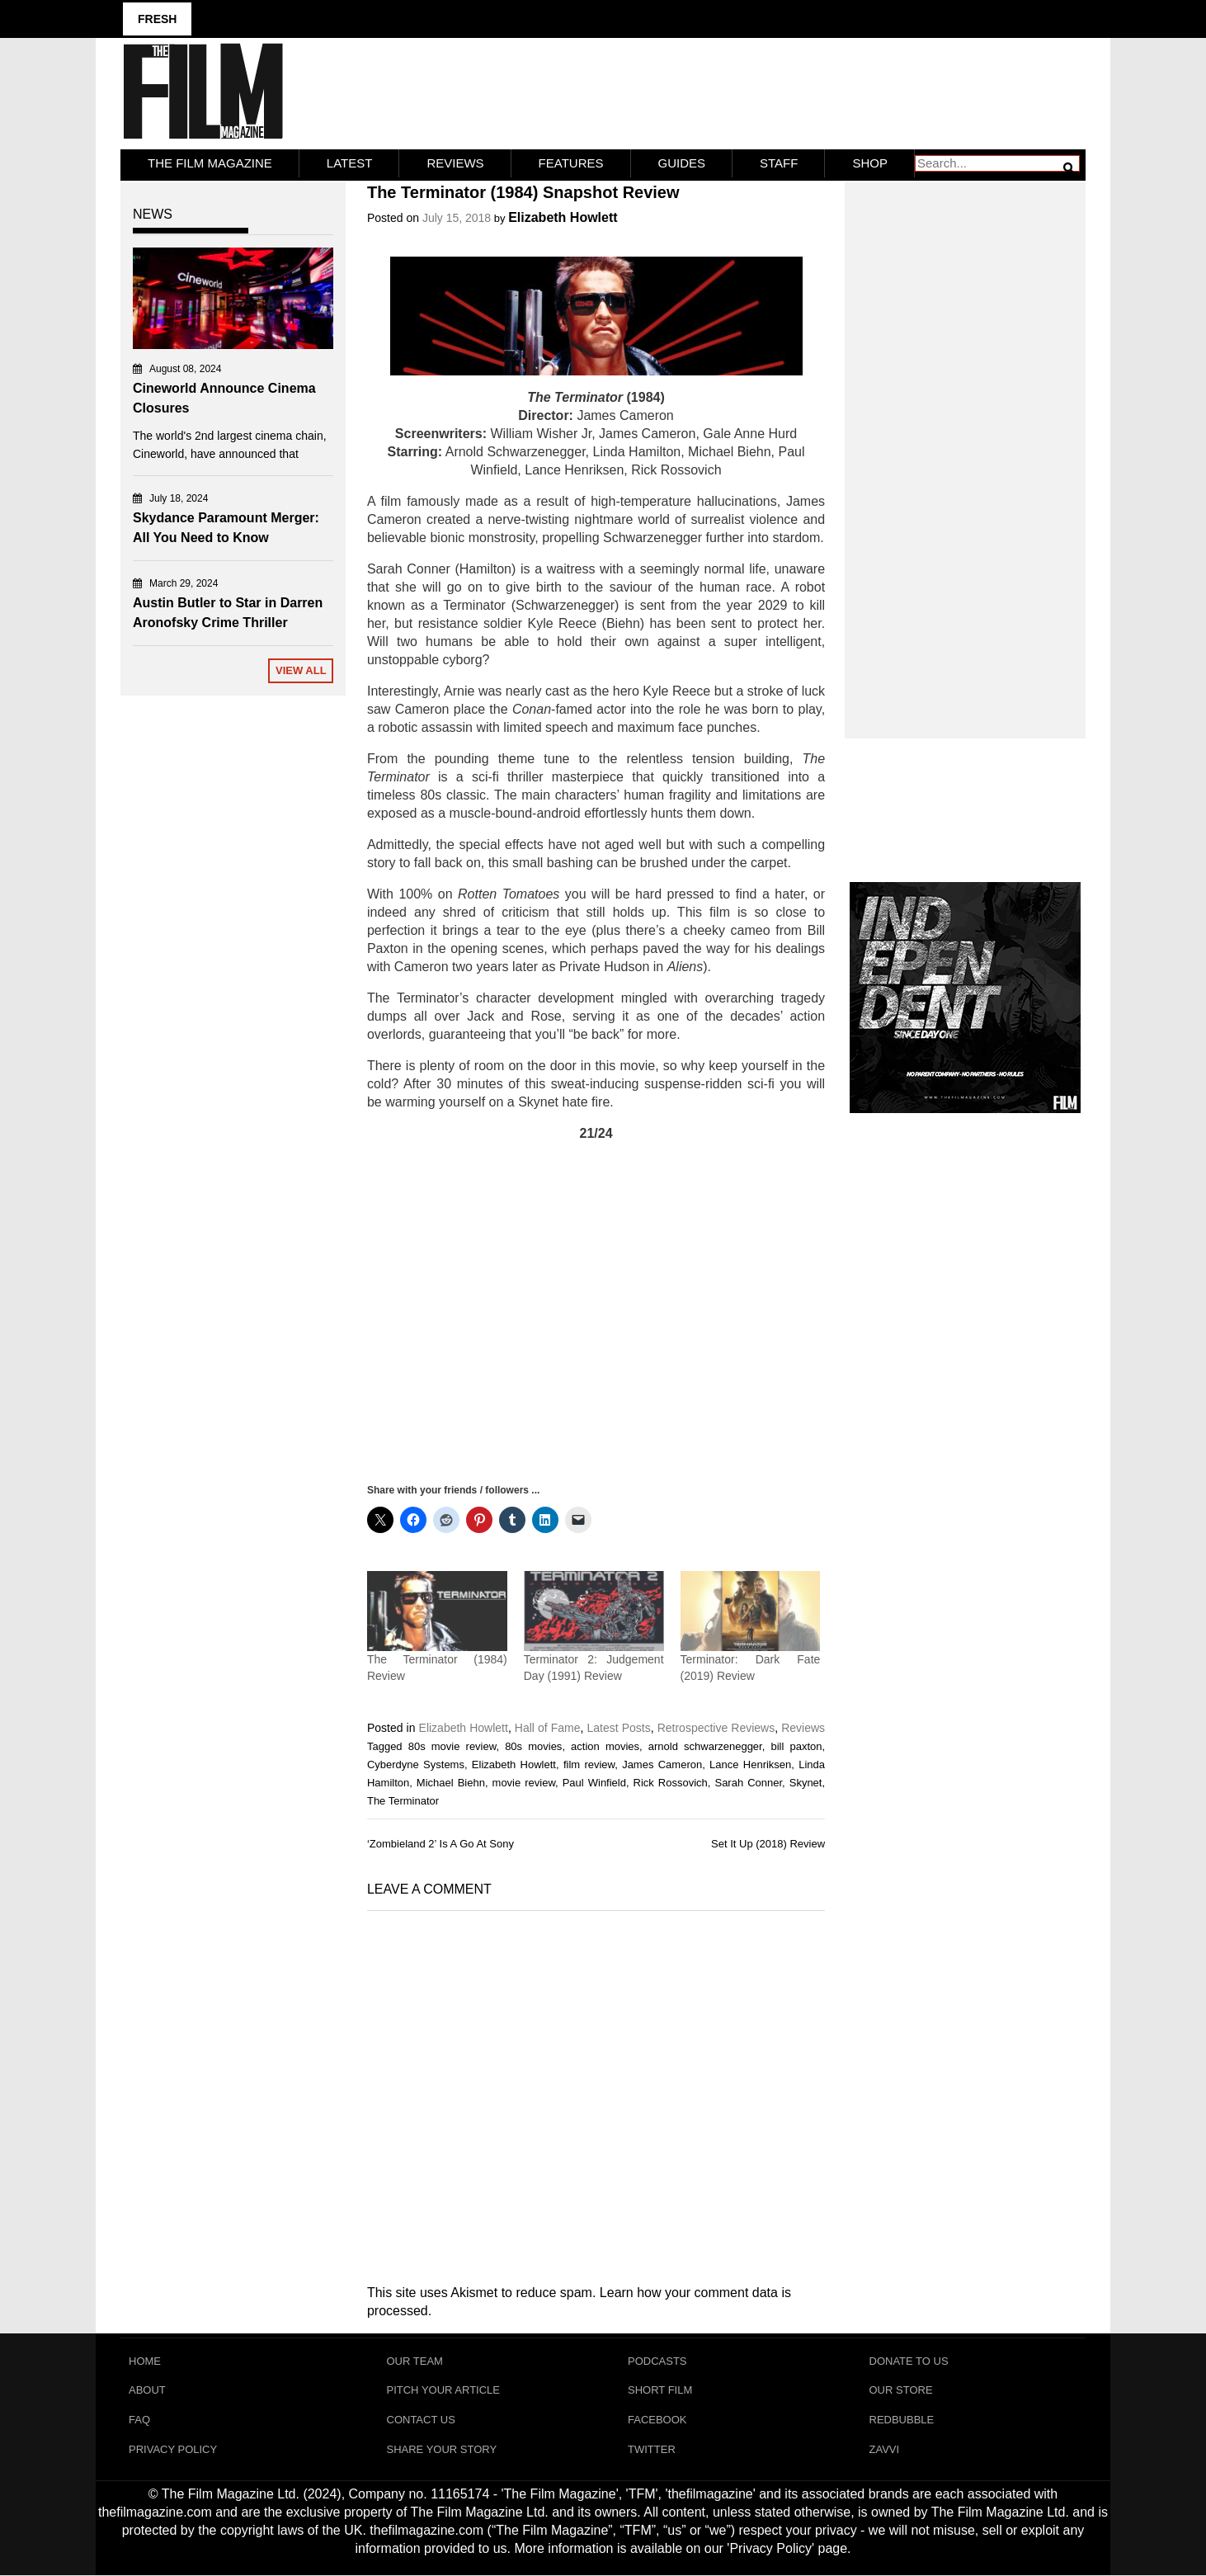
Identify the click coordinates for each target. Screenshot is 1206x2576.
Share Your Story (442, 2449)
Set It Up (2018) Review (768, 1844)
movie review (524, 1782)
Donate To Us (909, 2360)
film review (589, 1763)
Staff (779, 163)
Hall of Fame (548, 1727)
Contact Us (421, 2419)
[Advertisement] (596, 1311)
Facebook (657, 2419)
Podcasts (657, 2360)
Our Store (901, 2390)
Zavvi (884, 2449)
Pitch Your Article (444, 2390)
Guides (682, 163)
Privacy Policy (173, 2449)
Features (571, 163)
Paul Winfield (594, 1782)
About (147, 2390)
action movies (605, 1745)
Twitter (652, 2449)
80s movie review (452, 1745)
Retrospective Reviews (716, 1727)
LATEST (350, 163)
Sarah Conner (748, 1782)
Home (145, 2360)
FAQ (139, 2419)
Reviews (454, 163)
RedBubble (902, 2419)
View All (301, 670)
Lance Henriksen (750, 1763)
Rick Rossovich (671, 1782)
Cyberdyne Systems (415, 1763)
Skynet (805, 1782)
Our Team (415, 2360)
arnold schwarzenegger (705, 1745)
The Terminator (403, 1800)
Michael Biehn (451, 1782)
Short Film (660, 2390)
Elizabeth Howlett (562, 217)
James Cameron (662, 1763)
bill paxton (796, 1745)
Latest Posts (619, 1727)
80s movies (533, 1745)
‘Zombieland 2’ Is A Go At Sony (440, 1844)
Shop (870, 163)
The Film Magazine (210, 163)
